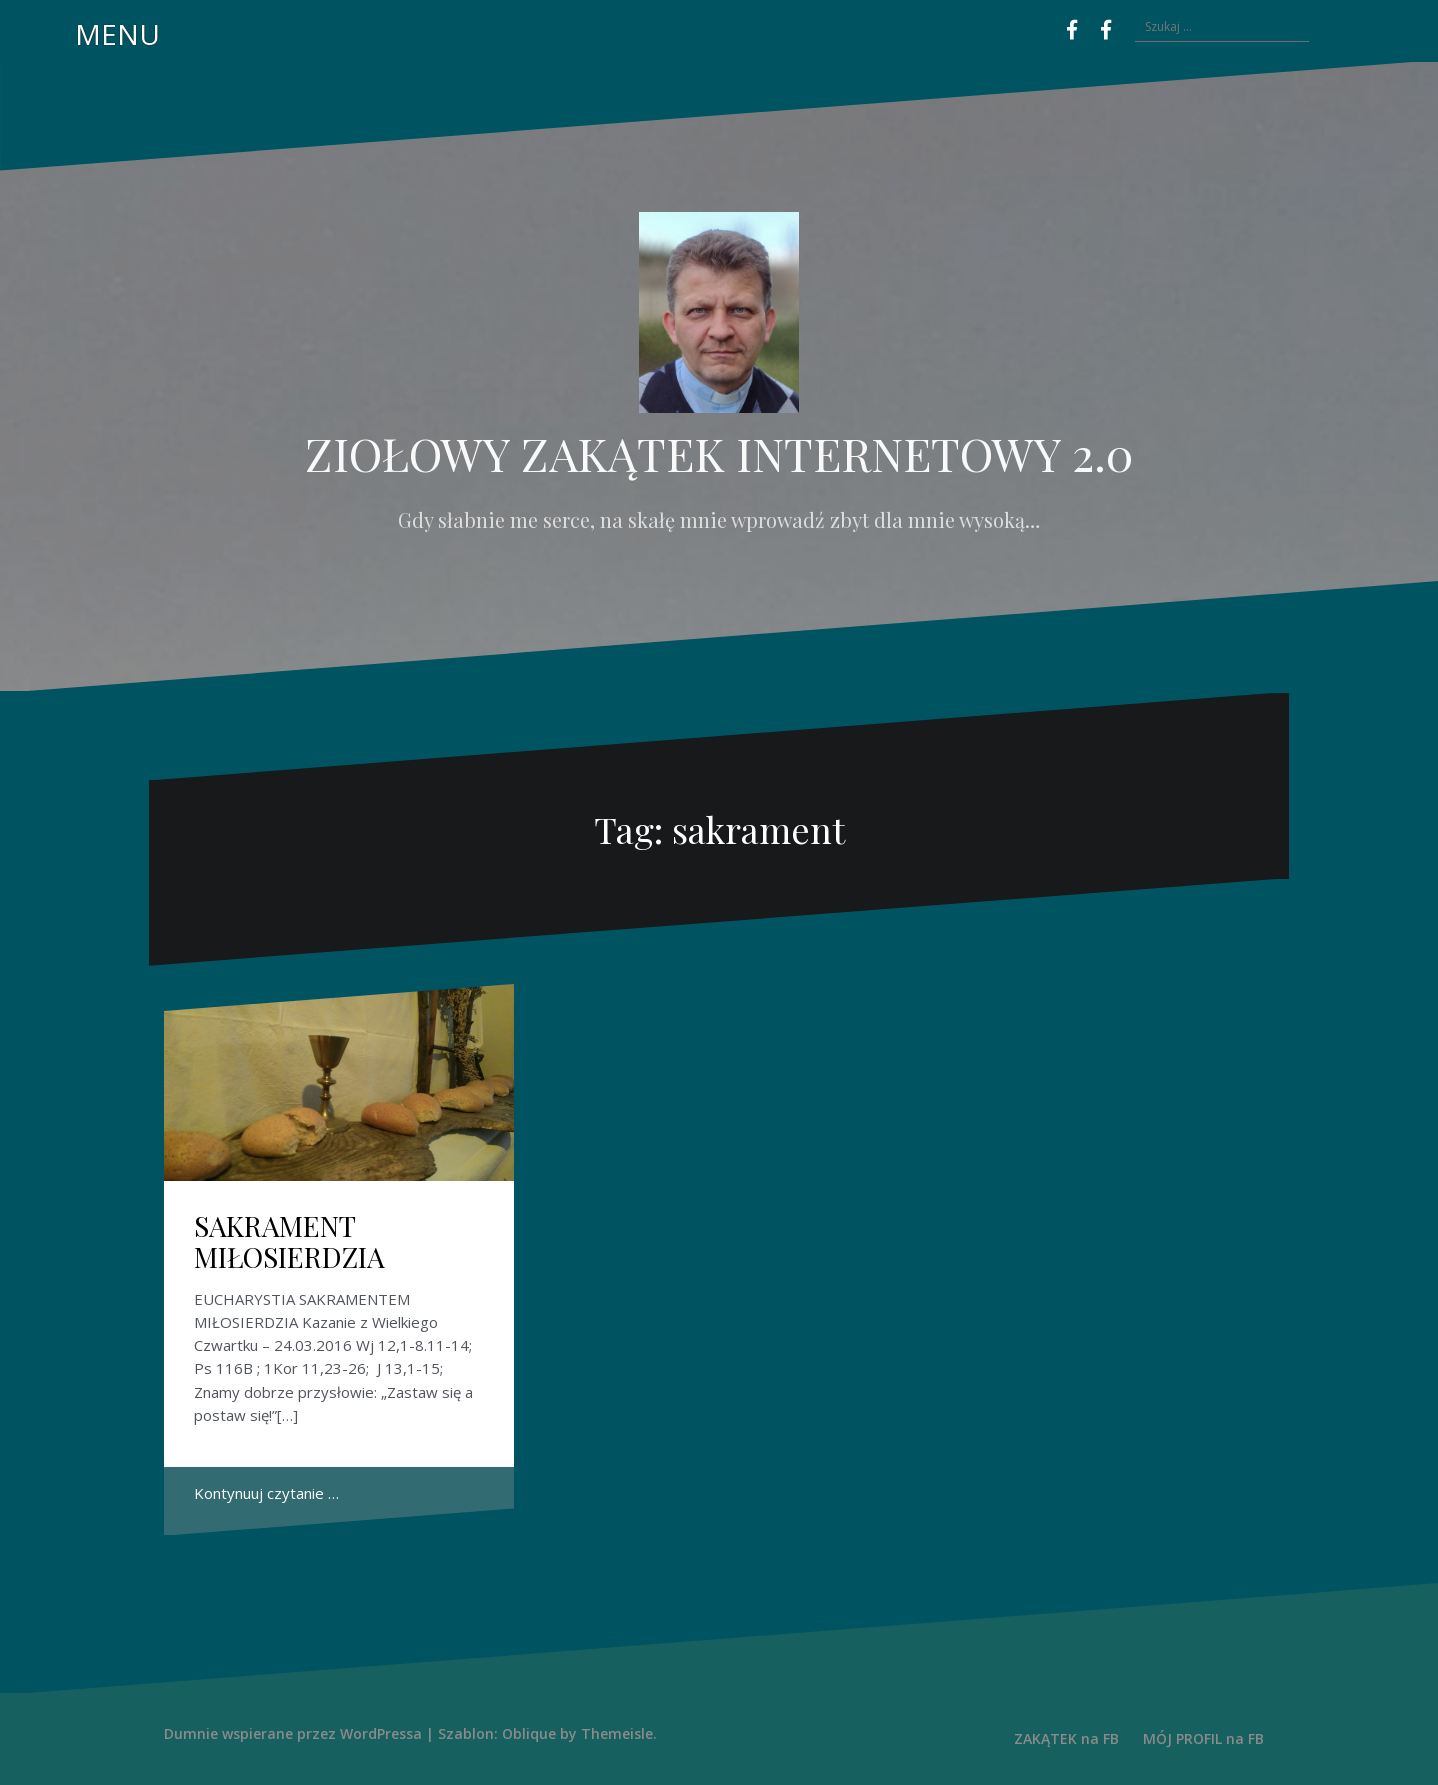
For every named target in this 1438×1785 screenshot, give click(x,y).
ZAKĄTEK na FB (1066, 1738)
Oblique (529, 1733)
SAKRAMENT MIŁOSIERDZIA (289, 1241)
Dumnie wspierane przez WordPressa (293, 1733)
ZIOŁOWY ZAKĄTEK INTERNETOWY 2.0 (719, 453)
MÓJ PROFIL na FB (1203, 1738)
